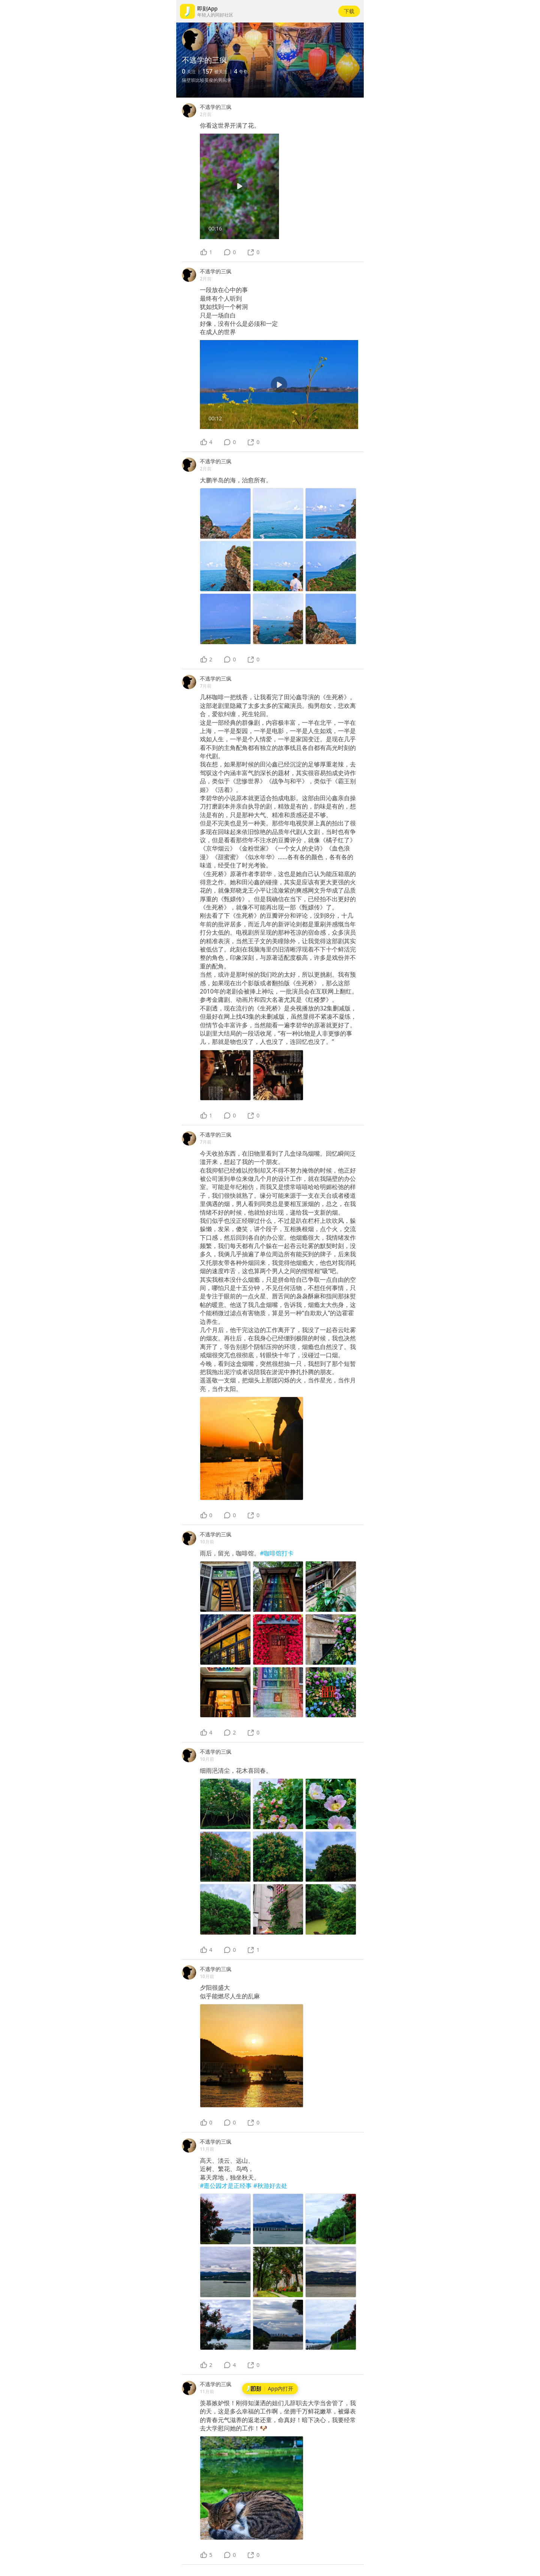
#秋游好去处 (270, 2186)
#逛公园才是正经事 (227, 2186)
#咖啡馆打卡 (277, 1553)
